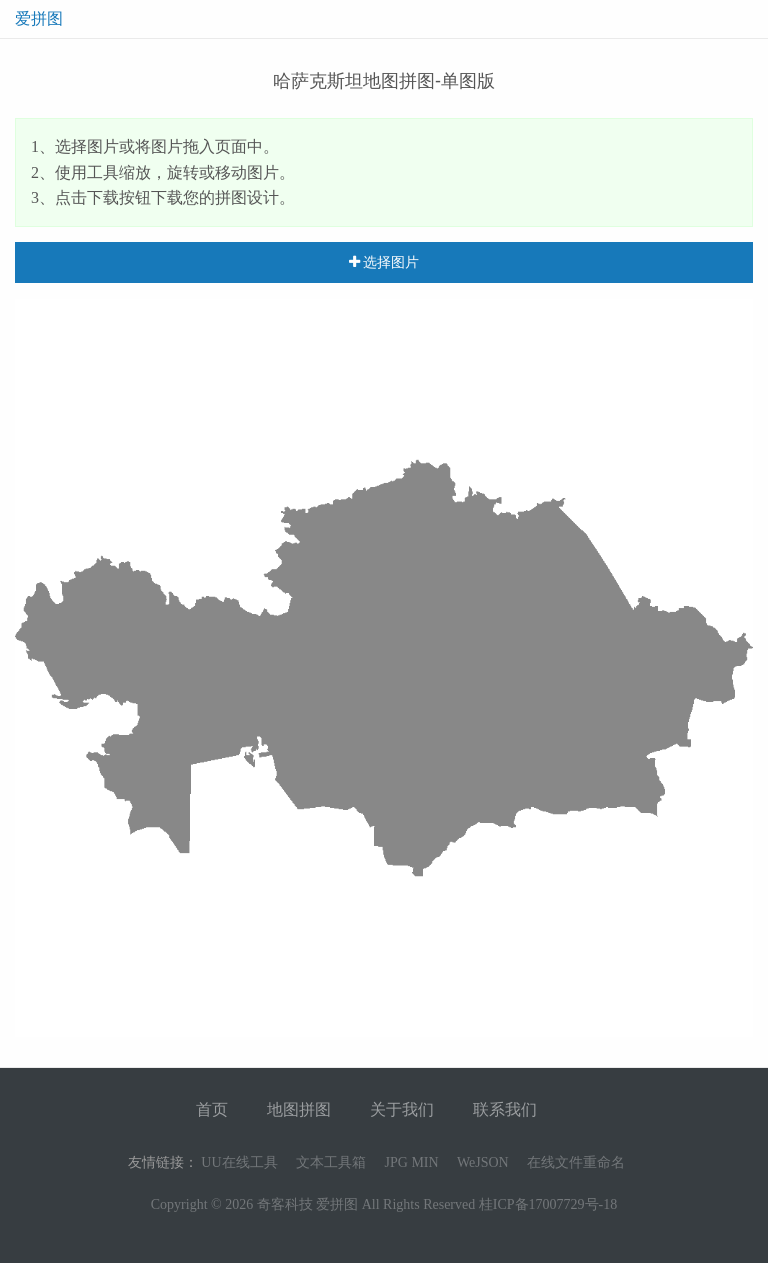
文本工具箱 (331, 1162)
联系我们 (505, 1109)
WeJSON (483, 1162)
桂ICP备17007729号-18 (548, 1204)
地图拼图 (299, 1109)
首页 (212, 1109)
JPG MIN (412, 1162)
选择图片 (384, 262)
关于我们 (402, 1109)
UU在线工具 (239, 1162)
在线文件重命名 (576, 1162)
